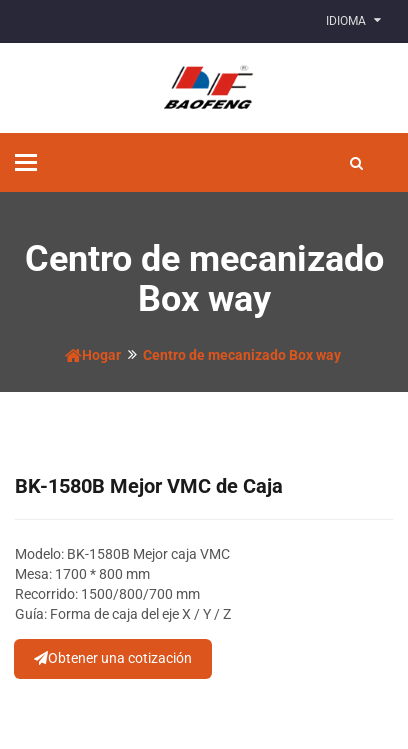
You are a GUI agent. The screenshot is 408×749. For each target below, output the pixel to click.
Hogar (93, 355)
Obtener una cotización (113, 658)
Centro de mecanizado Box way (242, 355)
